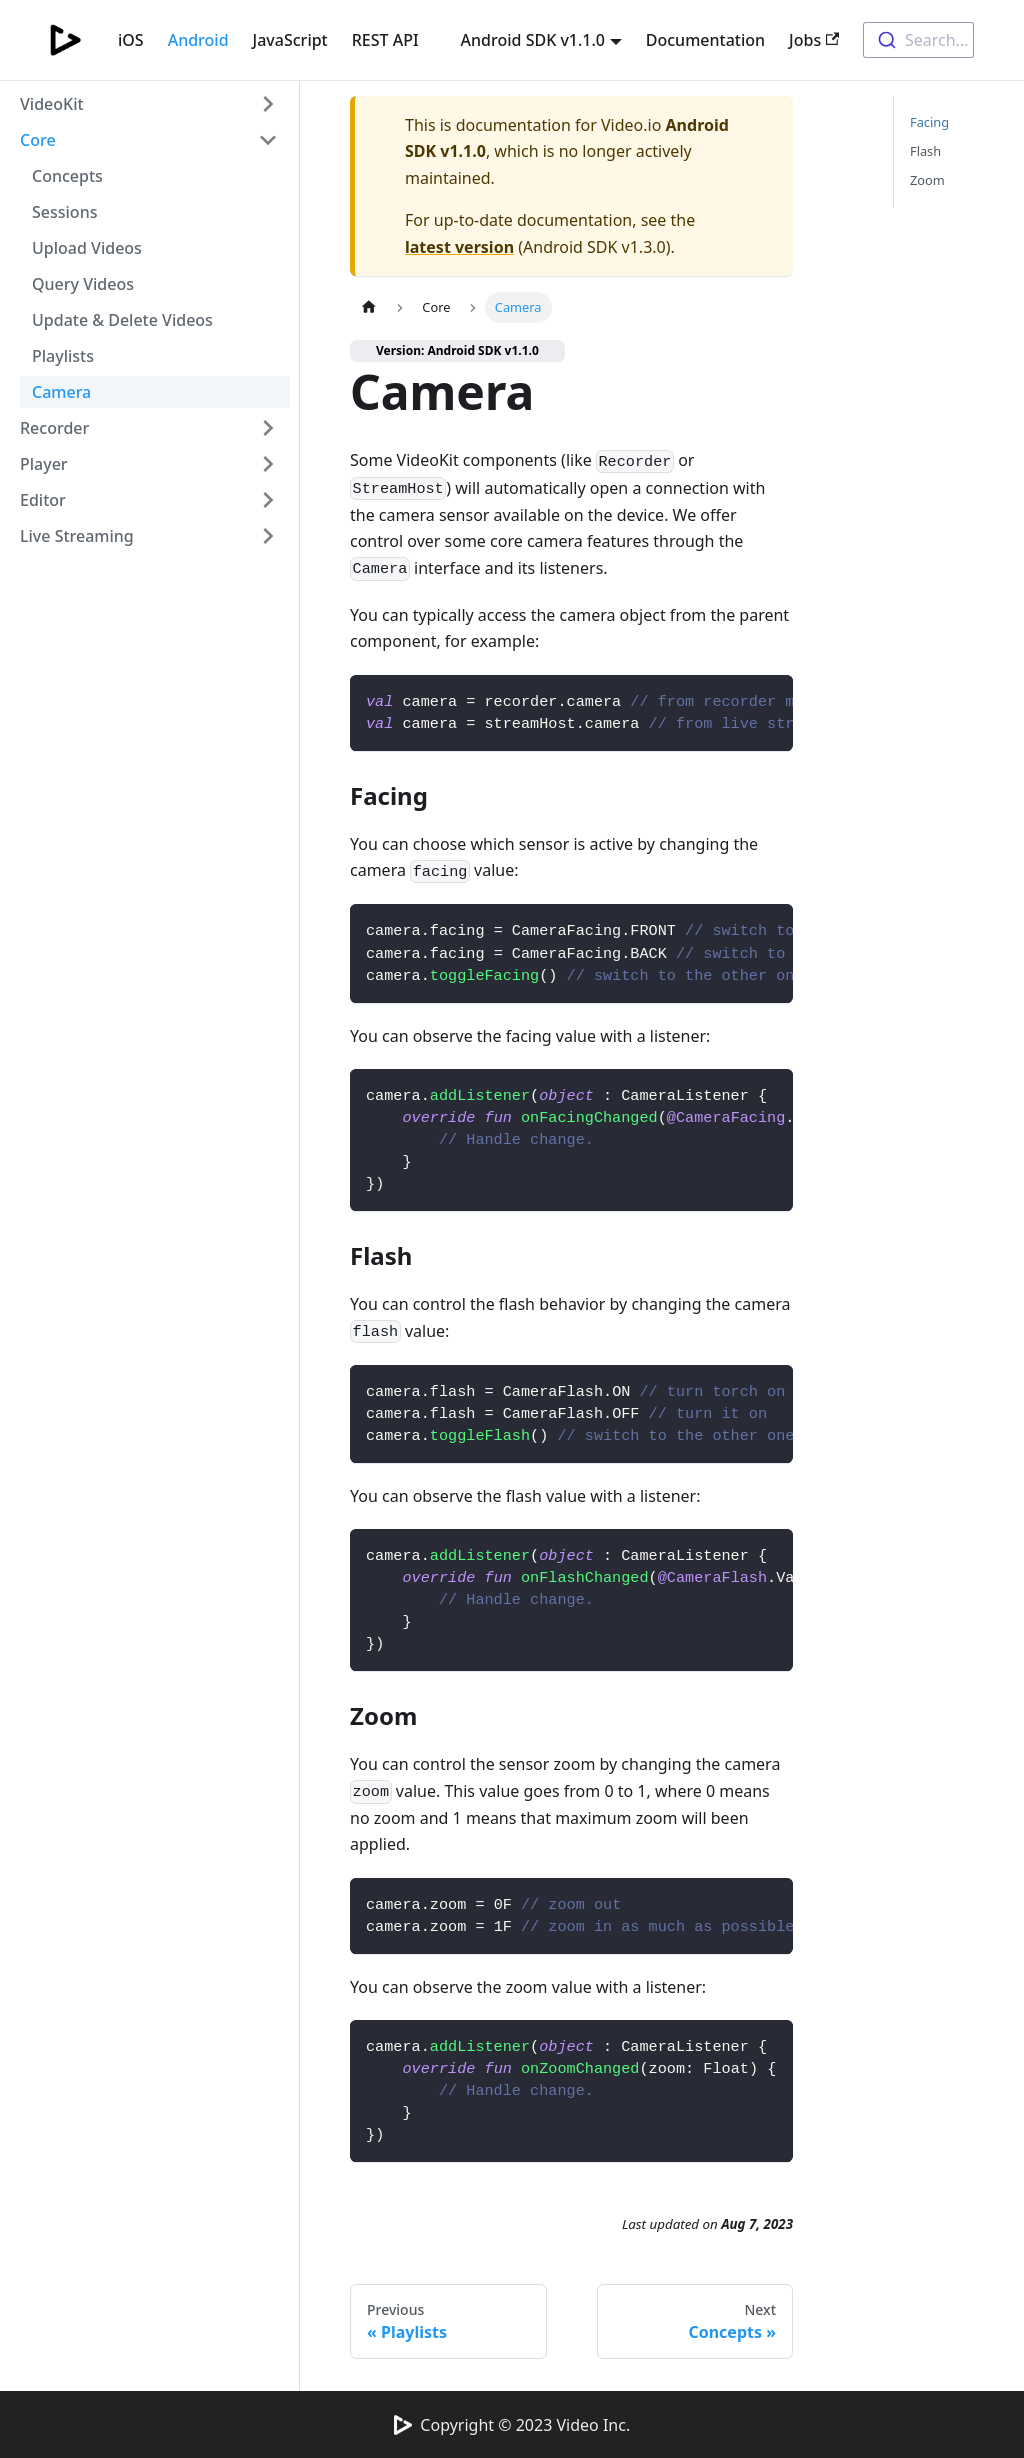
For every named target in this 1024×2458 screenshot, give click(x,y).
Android (198, 40)
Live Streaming (77, 536)
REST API (385, 40)
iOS (131, 40)
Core (38, 140)
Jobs (814, 40)
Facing (929, 122)
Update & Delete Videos (122, 320)
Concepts (67, 176)
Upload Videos (87, 248)
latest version (459, 247)
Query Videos (83, 284)
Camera (61, 392)
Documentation (705, 40)
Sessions (64, 212)
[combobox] (918, 40)
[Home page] (369, 307)
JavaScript (290, 40)
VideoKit (52, 104)
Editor (43, 500)
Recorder (54, 428)
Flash (925, 151)
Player (44, 464)
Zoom (927, 180)
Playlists (63, 356)
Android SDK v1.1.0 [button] (533, 40)
